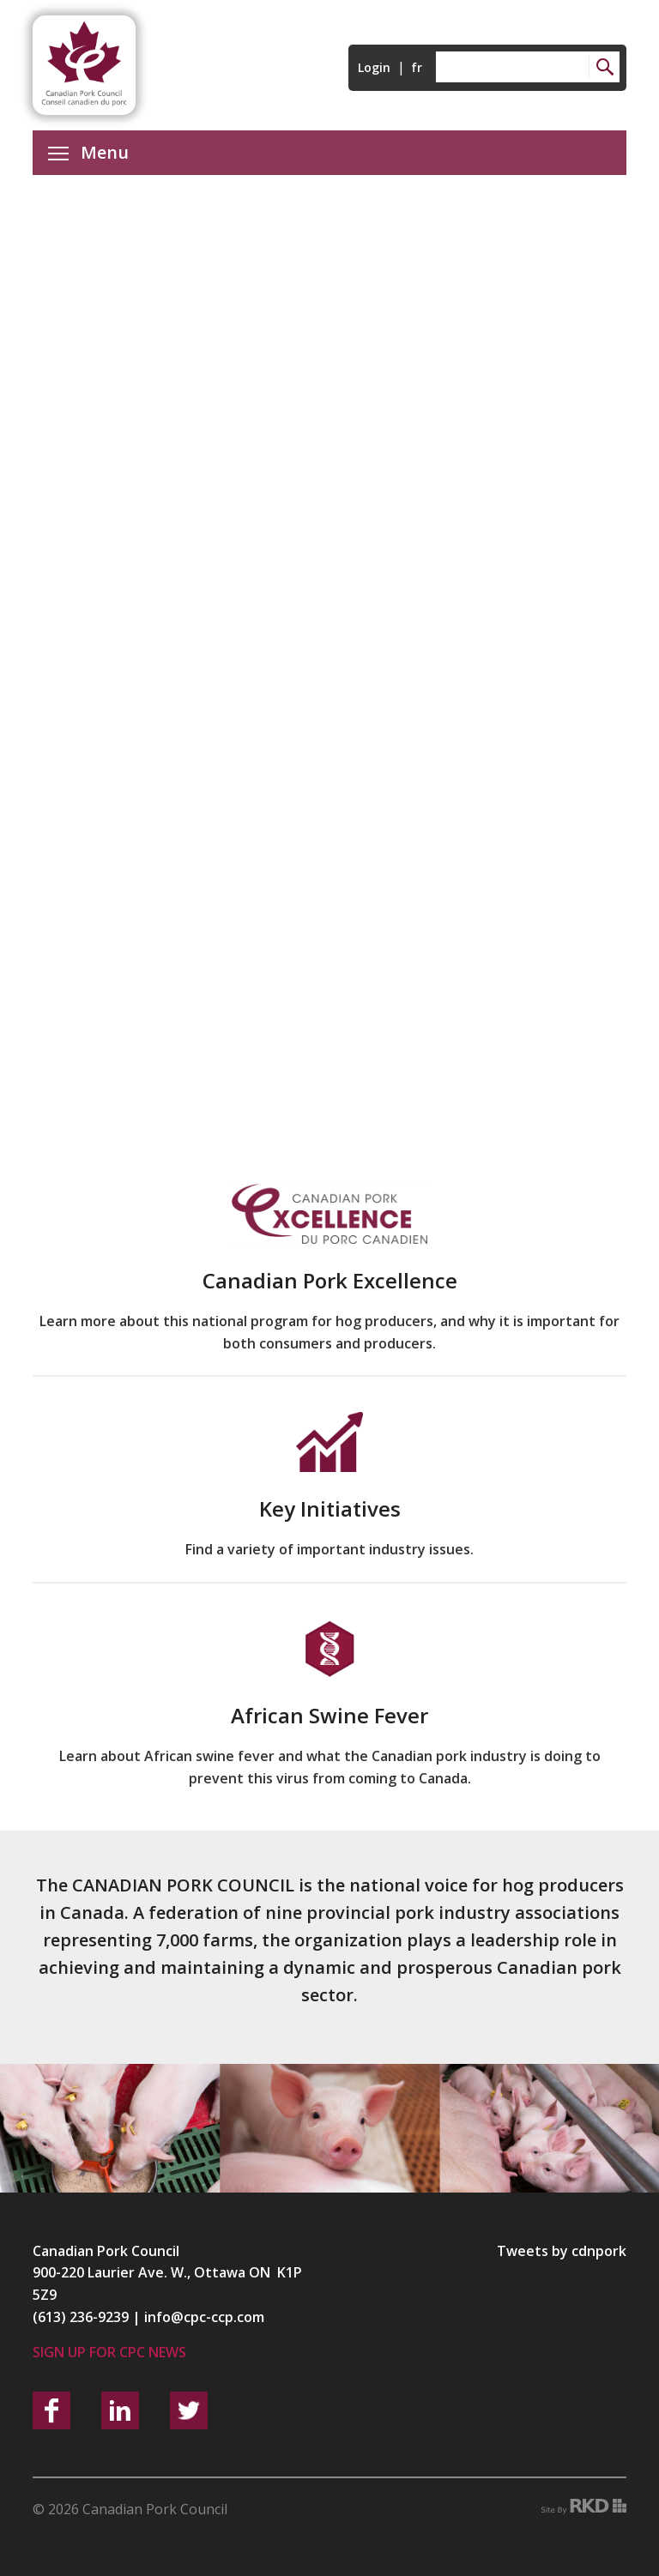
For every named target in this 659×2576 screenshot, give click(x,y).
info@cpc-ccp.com (204, 2317)
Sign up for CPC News (109, 2352)
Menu (88, 152)
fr (416, 67)
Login (374, 67)
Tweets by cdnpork (561, 2250)
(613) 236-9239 (81, 2317)
